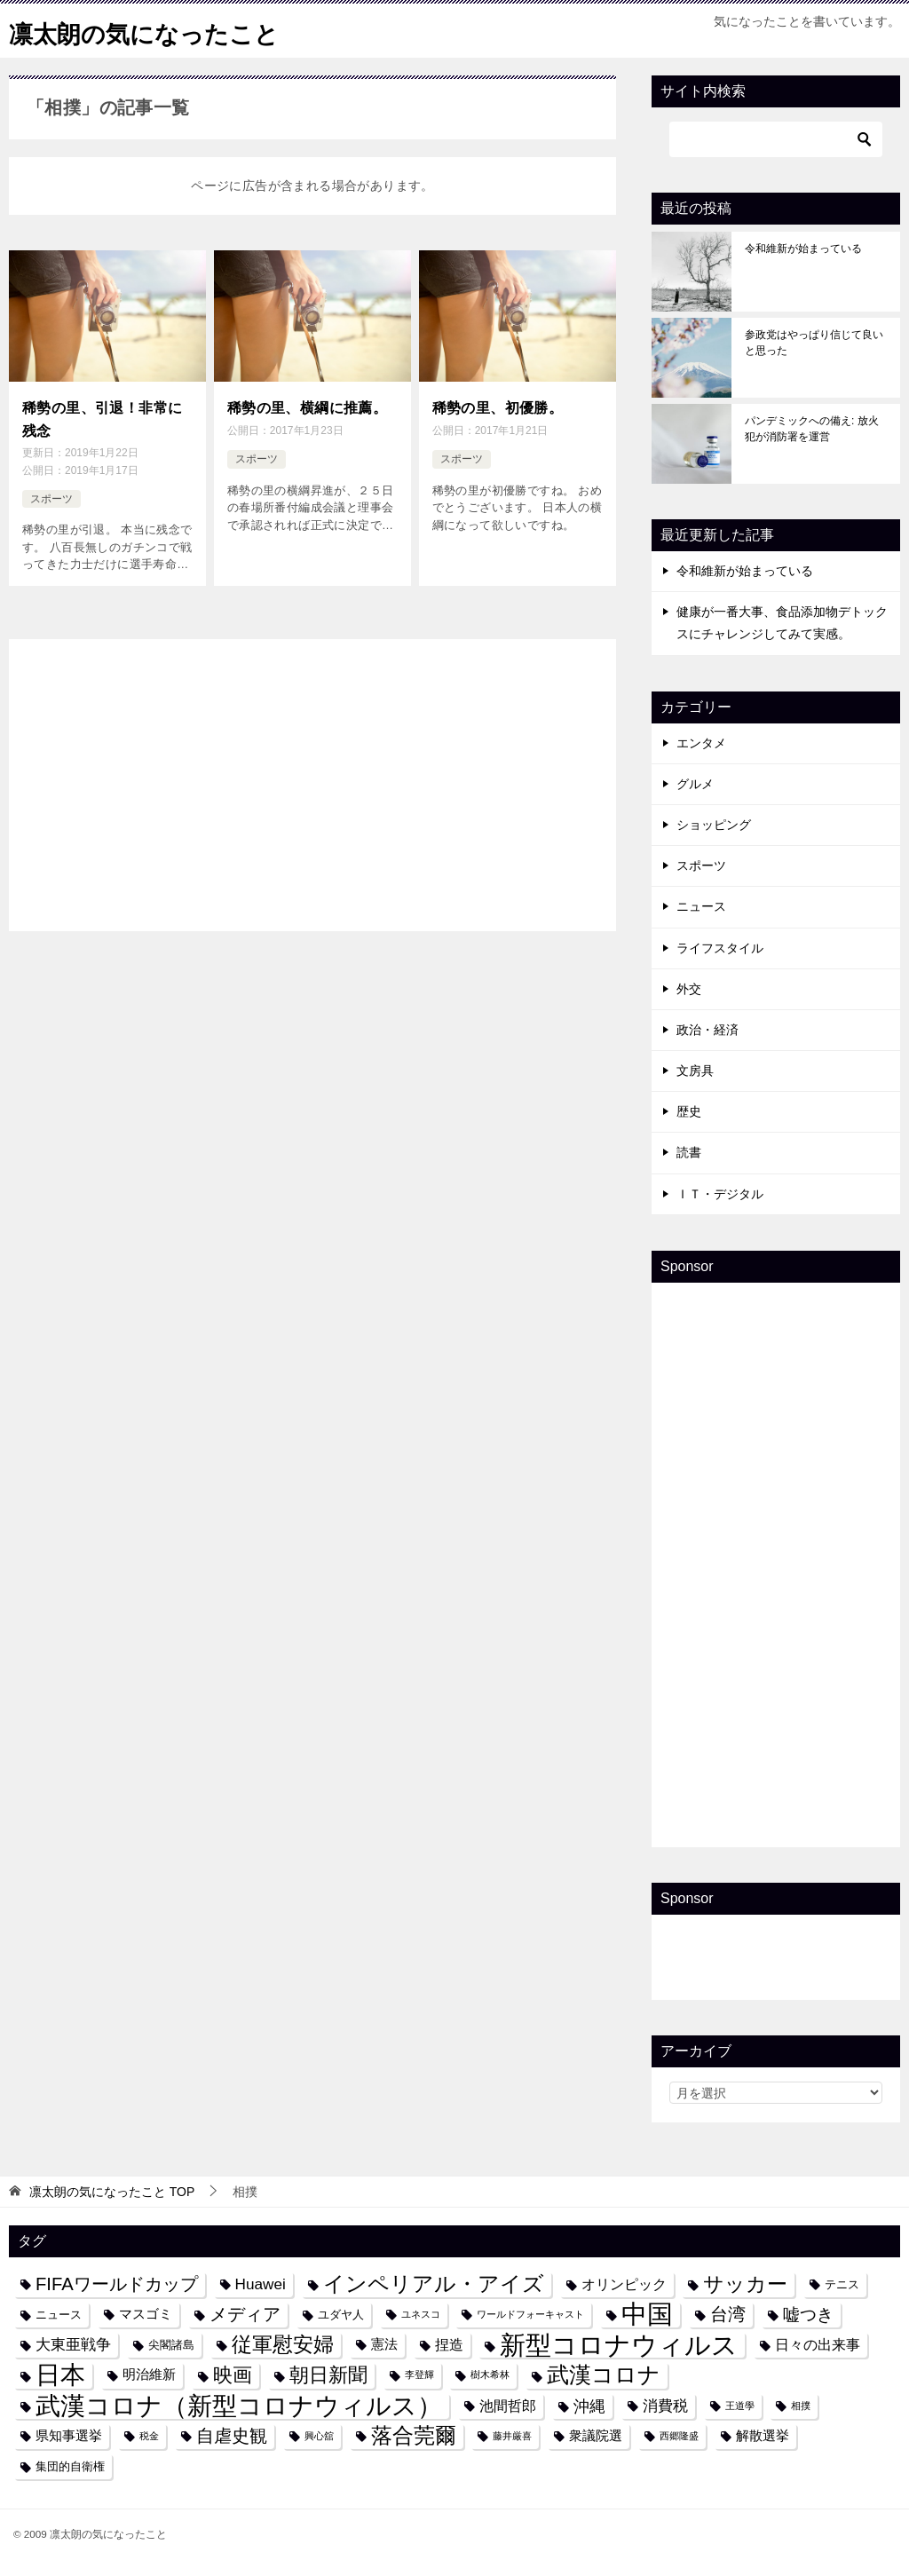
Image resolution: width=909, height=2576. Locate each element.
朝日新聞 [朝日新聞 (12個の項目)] (328, 2375)
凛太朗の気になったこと (158, 31)
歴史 (688, 1111)
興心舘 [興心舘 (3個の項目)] (319, 2435)
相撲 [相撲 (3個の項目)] (800, 2405)
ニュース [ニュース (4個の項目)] (59, 2314)
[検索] (775, 139)
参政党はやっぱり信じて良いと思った (814, 342)
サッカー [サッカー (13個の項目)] (745, 2284)
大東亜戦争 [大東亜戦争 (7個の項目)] (73, 2344)
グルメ (695, 784)
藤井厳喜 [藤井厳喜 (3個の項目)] (512, 2435)
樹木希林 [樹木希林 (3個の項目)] (490, 2374)
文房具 (695, 1070)
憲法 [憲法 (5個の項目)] (384, 2344)
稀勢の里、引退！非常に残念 (102, 416)
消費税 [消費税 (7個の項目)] (665, 2405)
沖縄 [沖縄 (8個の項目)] (589, 2406)
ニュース (701, 906)
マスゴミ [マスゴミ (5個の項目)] (145, 2314)
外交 (688, 989)
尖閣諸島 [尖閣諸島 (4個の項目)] (171, 2344)
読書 (688, 1152)
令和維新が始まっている (803, 248)
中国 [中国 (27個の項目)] (647, 2314)
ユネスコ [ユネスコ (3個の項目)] (420, 2314)
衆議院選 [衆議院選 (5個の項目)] (595, 2436)
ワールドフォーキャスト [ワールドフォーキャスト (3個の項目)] (530, 2314)
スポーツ (51, 493)
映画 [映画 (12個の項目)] (232, 2375)
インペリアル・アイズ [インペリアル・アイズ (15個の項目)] (433, 2283)
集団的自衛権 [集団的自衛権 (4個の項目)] (70, 2466)
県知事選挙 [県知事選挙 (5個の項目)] (69, 2436)
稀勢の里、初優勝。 (498, 406)
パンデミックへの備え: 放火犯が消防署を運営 (812, 429)
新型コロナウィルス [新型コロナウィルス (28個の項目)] (619, 2345)
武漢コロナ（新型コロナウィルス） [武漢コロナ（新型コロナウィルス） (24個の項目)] (239, 2406)
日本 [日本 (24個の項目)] (60, 2375)
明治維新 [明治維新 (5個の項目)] (149, 2374)
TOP (111, 2192)
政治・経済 (707, 1030)
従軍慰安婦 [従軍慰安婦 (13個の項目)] (283, 2345)
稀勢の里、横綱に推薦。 (307, 406)
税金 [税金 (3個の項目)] (149, 2435)
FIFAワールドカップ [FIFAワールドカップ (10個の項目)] (117, 2284)
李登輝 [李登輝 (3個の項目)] (419, 2374)
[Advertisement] (312, 776)
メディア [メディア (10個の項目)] (245, 2314)
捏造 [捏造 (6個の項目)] (449, 2344)
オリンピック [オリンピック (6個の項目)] (624, 2284)
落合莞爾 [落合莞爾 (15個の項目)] (413, 2435)
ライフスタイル (719, 948)
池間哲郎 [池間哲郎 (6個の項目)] (507, 2406)
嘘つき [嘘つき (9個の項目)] (808, 2314)
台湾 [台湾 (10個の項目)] (728, 2314)
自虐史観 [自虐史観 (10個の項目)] (231, 2436)
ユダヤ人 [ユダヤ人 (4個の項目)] (341, 2314)
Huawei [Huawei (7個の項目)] (260, 2284)
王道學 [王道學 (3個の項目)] (740, 2405)
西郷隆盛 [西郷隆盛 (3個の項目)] (679, 2435)
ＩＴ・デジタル (719, 1194)
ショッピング (713, 825)
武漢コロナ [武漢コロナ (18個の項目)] (603, 2374)
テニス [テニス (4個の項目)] (842, 2284)
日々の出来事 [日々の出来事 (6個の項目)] (817, 2344)
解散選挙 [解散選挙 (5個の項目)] (762, 2436)
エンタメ (701, 743)
